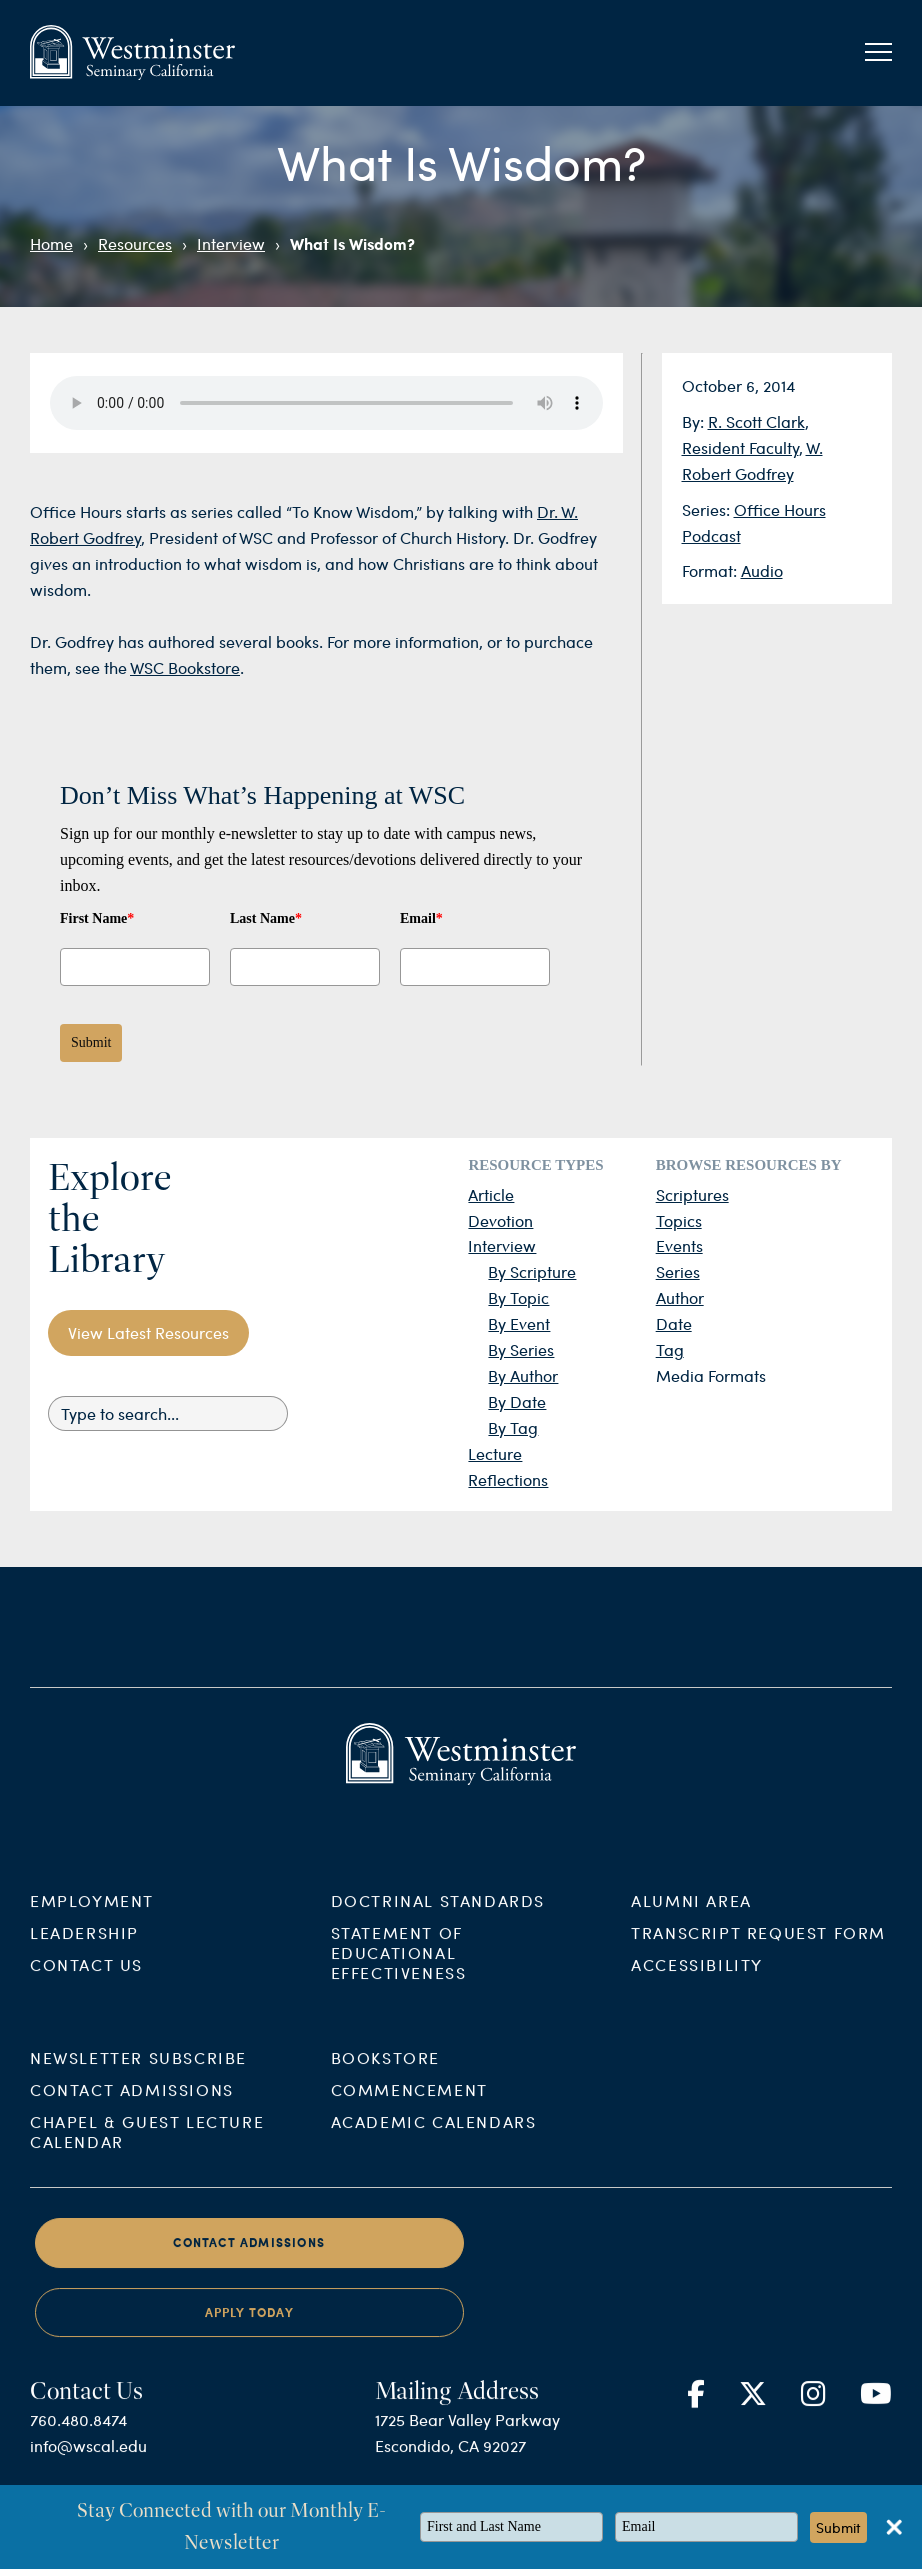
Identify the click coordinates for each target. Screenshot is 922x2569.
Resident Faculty (740, 447)
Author (680, 1297)
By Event (519, 1323)
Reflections (508, 1479)
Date (674, 1323)
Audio (762, 570)
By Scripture (532, 1271)
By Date (517, 1401)
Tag (670, 1349)
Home (51, 243)
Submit (91, 1042)
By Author (523, 1375)
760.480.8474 (78, 2436)
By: (695, 421)
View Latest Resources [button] (148, 1332)
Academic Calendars (434, 2138)
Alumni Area (691, 1916)
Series (678, 1271)
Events (679, 1245)
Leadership (84, 1948)
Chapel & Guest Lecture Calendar (147, 2148)
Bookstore (385, 2074)
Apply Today (249, 2329)
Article (491, 1194)
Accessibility (697, 1980)
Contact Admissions (132, 2106)
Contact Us (86, 1980)
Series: (708, 509)
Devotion (500, 1220)
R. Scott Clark (756, 421)
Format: (711, 570)
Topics (679, 1220)
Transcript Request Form (758, 1948)
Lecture (495, 1453)
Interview (231, 243)
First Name (97, 918)
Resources (135, 243)
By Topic (518, 1297)
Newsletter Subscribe (138, 2074)
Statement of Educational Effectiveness (399, 1968)
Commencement (409, 2106)
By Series (521, 1349)
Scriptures (692, 1194)
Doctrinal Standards (438, 1916)
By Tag (513, 1427)
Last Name (266, 918)
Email (421, 918)
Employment (92, 1916)
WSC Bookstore (185, 667)
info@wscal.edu (88, 2462)
